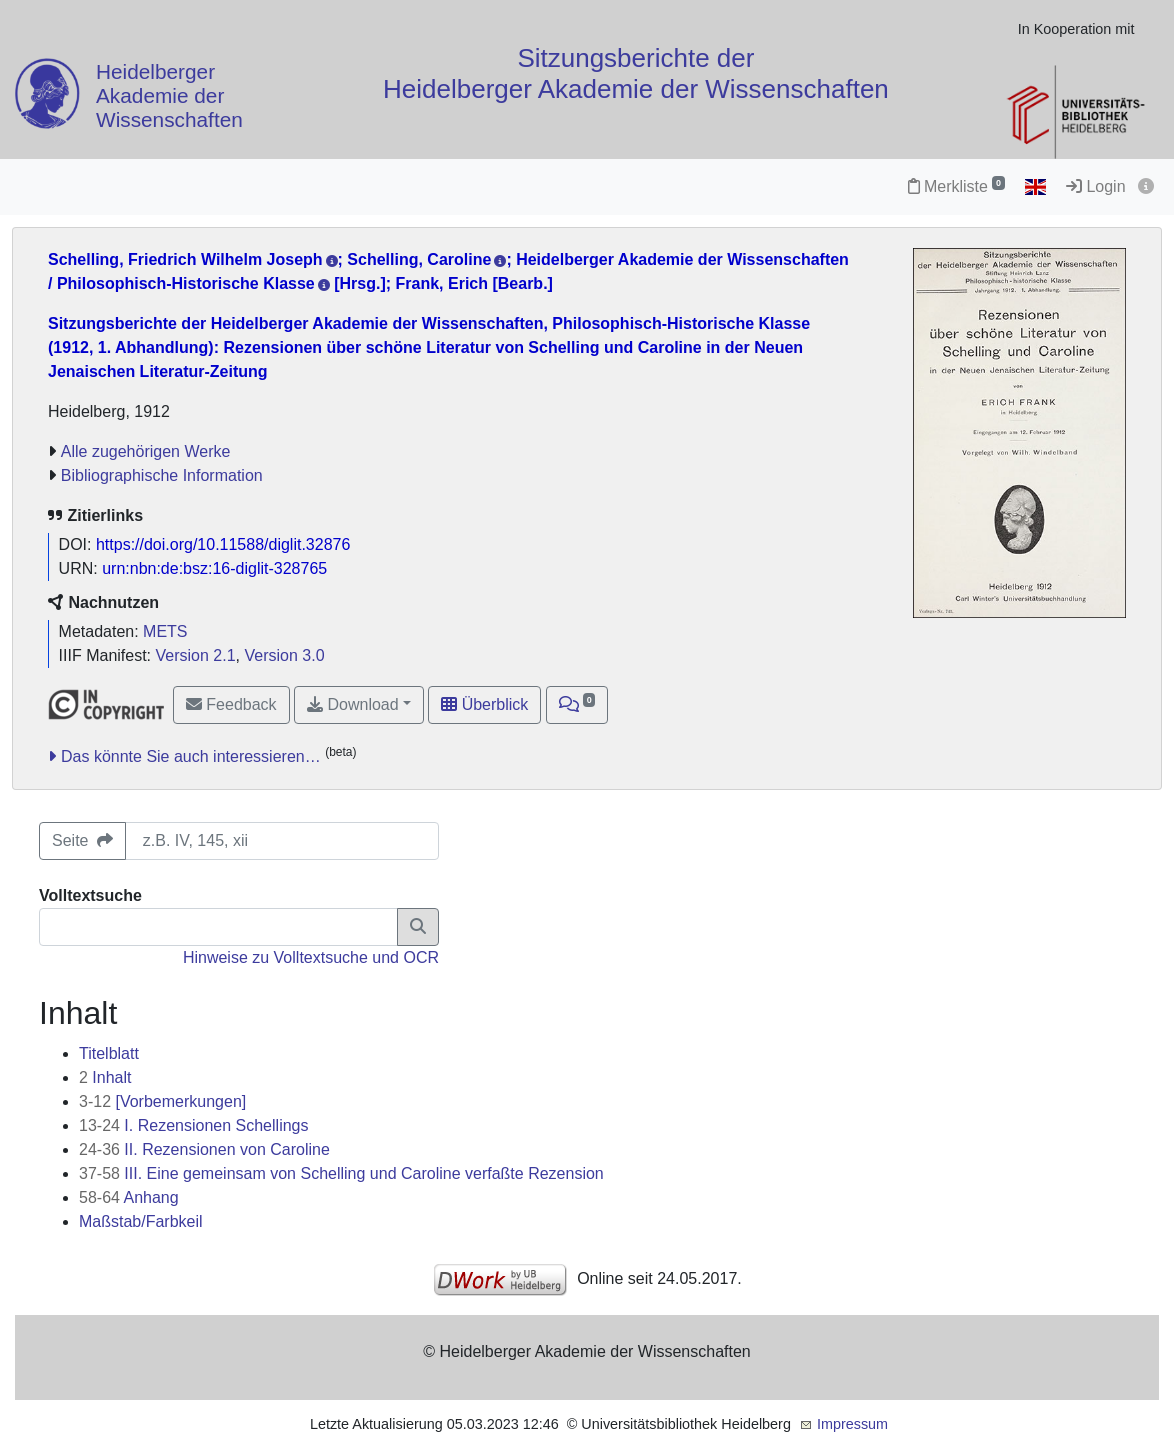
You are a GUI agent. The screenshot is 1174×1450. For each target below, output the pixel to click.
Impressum (852, 1424)
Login (1096, 186)
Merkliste (956, 186)
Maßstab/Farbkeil (141, 1221)
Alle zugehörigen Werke (146, 451)
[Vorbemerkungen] (162, 1101)
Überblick (484, 704)
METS (165, 631)
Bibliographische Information (162, 475)
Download (353, 704)
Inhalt (105, 1077)
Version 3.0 (284, 655)
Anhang (129, 1197)
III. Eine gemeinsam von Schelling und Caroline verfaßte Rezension (341, 1173)
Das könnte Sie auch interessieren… (191, 756)
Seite (82, 840)
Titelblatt (109, 1053)
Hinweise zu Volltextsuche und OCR (311, 957)
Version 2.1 (196, 655)
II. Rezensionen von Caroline (204, 1149)
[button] (577, 705)
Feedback (231, 704)
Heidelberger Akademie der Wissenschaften (169, 96)
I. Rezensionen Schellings (193, 1125)
